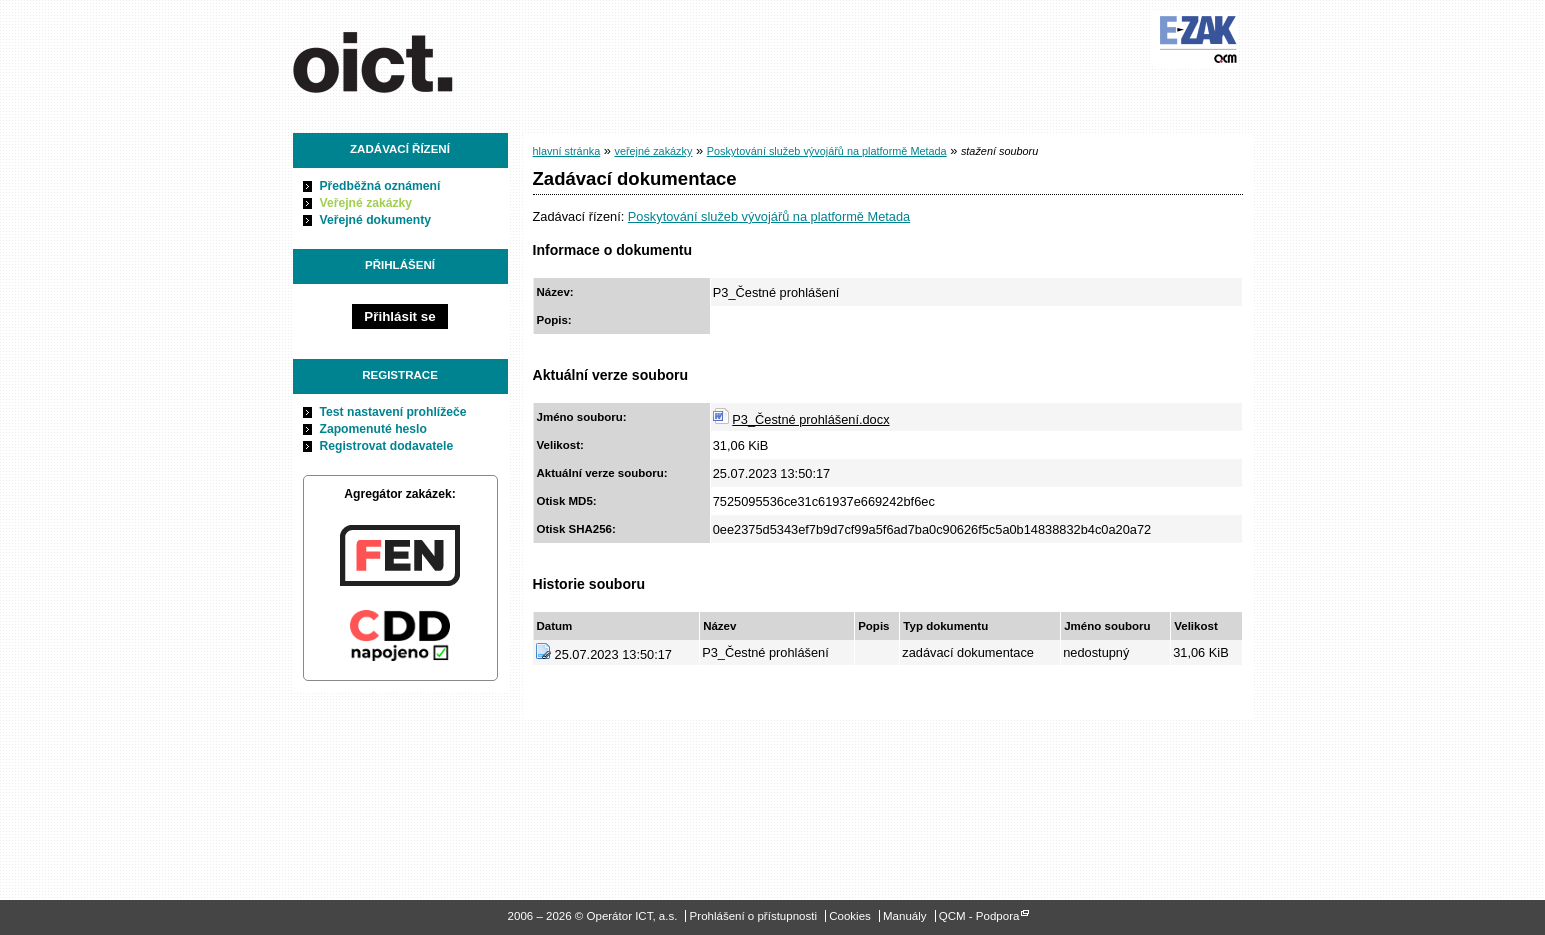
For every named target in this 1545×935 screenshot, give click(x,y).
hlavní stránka (567, 151)
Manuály (905, 916)
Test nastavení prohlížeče (393, 412)
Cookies (850, 916)
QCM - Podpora (979, 916)
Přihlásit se (399, 316)
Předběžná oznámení (380, 186)
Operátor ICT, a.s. (405, 59)
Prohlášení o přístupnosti (753, 916)
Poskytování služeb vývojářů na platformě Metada (827, 151)
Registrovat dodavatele (387, 446)
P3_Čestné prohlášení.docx (810, 419)
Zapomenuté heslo (373, 429)
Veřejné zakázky (366, 203)
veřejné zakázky (653, 151)
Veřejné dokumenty (375, 220)
